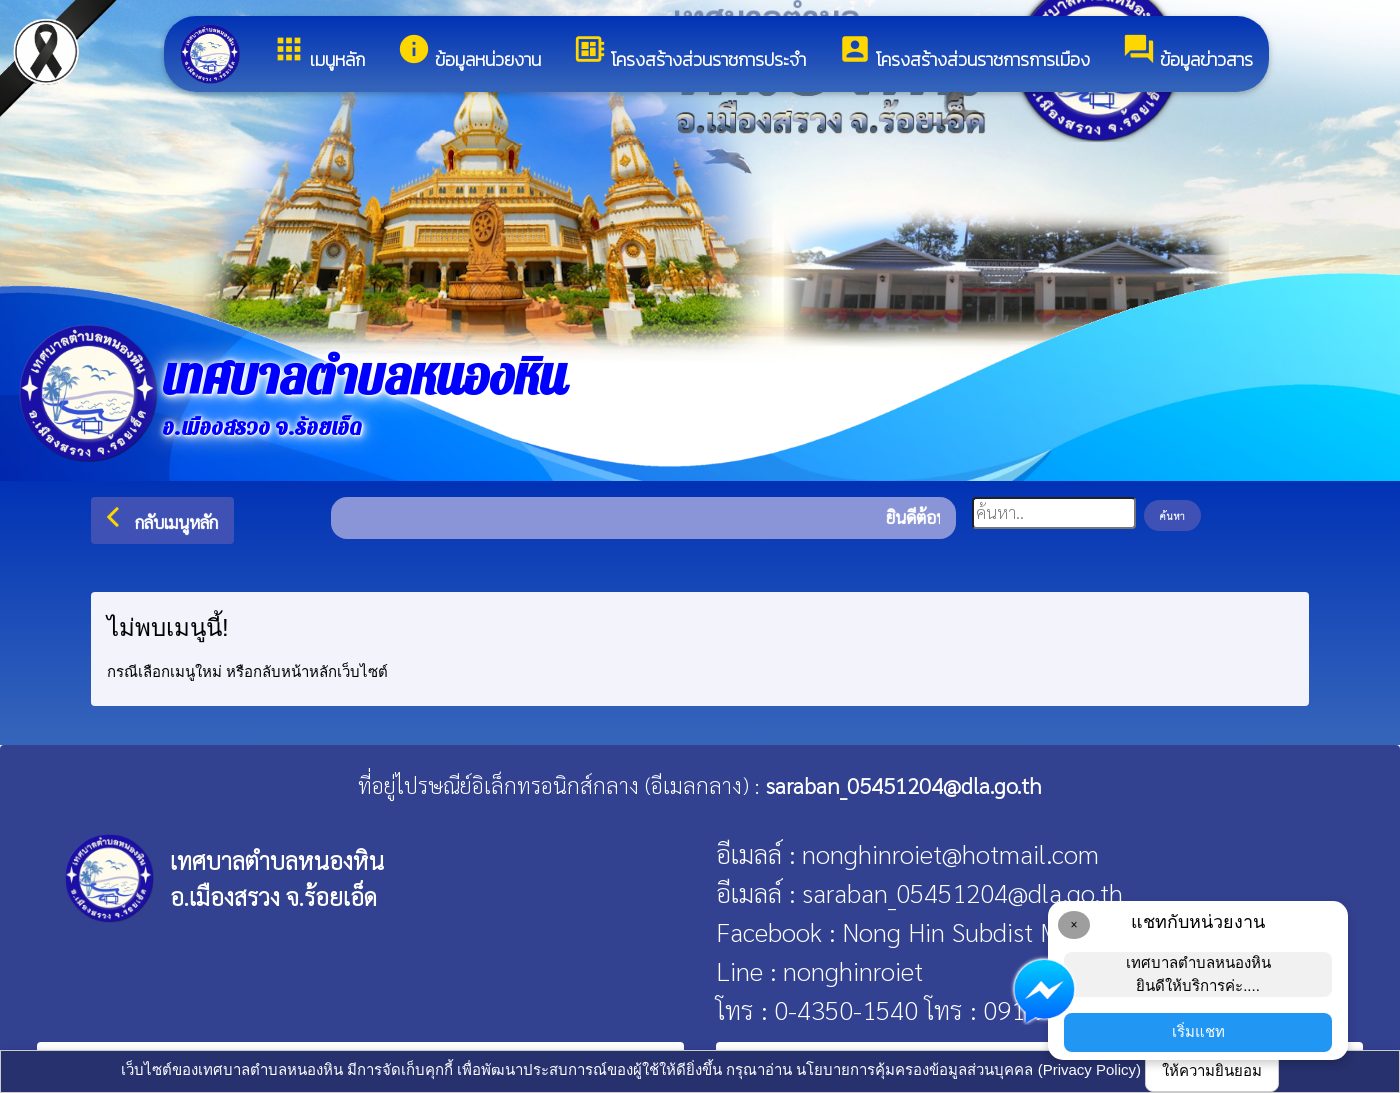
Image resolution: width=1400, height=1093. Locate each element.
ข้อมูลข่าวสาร (1187, 52)
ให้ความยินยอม (1212, 1070)
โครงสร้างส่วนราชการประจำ (689, 52)
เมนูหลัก (318, 52)
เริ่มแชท (1198, 1031)
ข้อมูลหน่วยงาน (469, 52)
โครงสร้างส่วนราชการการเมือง (964, 52)
